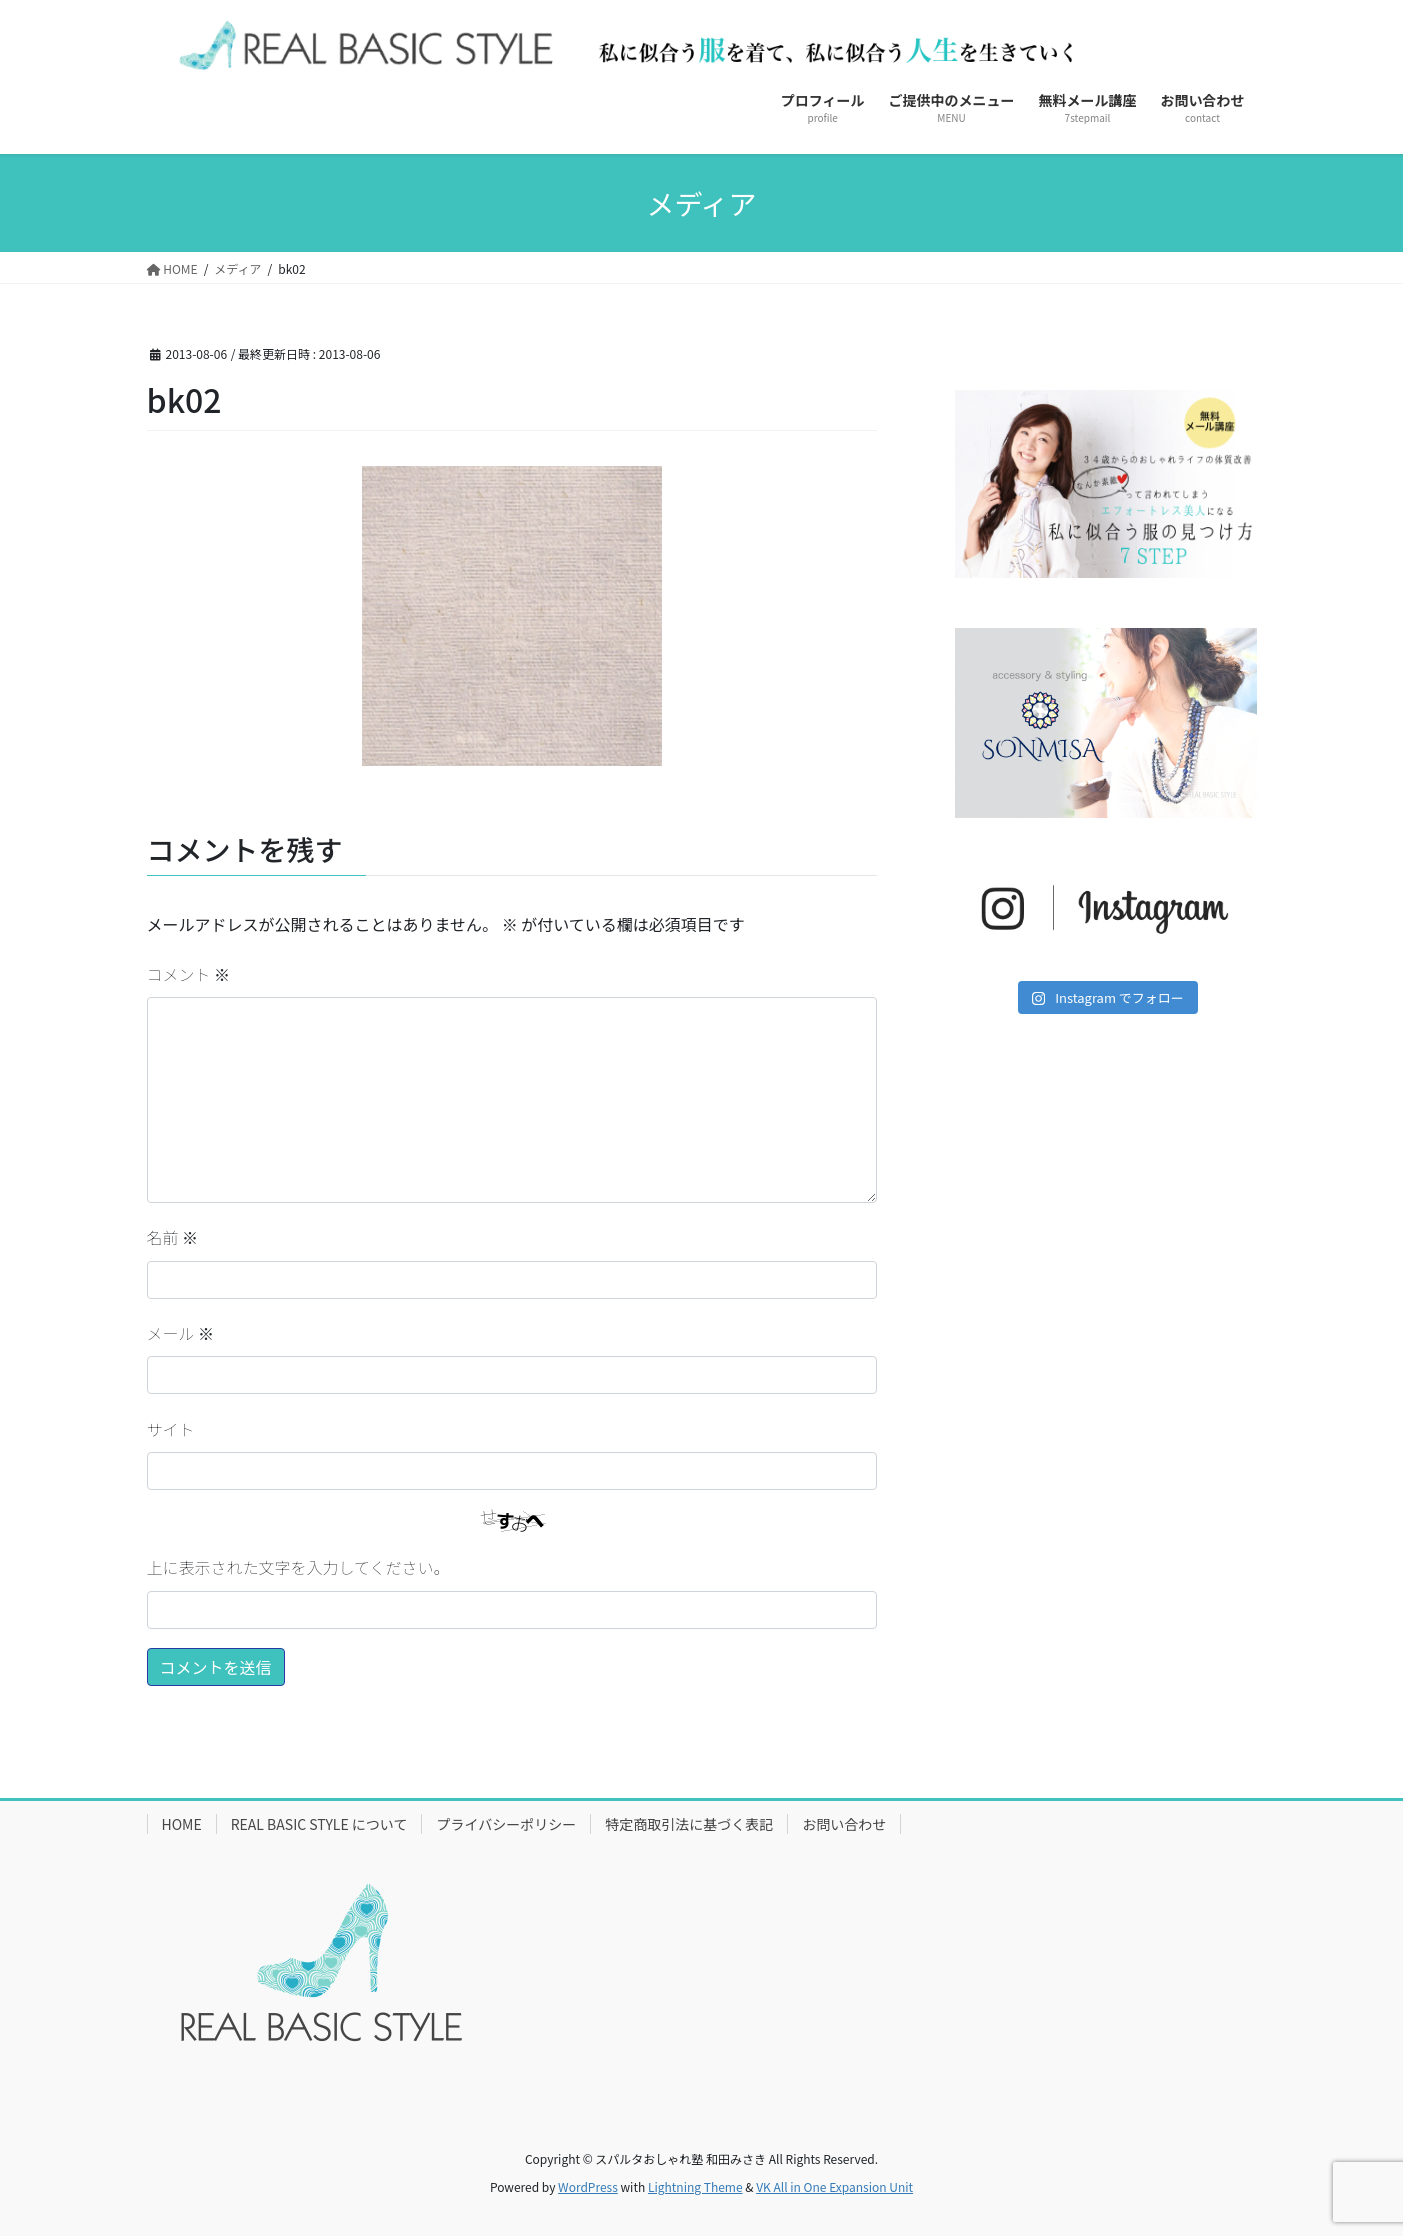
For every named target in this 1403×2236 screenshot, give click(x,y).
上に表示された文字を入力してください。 (298, 1567)
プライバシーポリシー (506, 1824)
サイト (171, 1429)
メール (181, 1333)
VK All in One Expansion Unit (834, 2186)
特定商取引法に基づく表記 (689, 1824)
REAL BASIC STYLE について (319, 1824)
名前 (173, 1237)
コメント (189, 974)
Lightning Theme (695, 2186)
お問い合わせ (844, 1824)
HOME (182, 1824)
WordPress (588, 2186)
